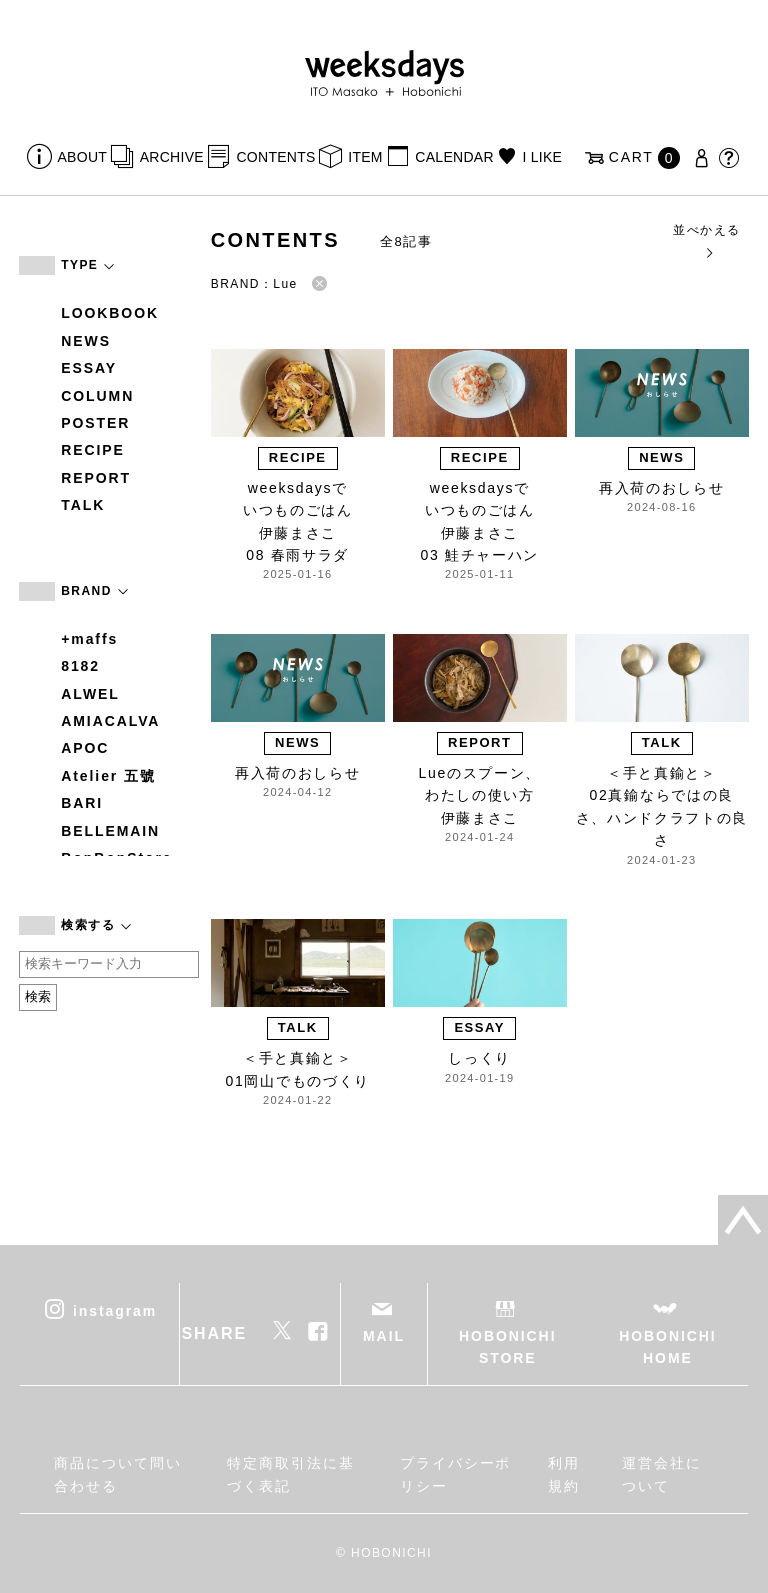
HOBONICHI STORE (507, 1347)
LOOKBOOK (110, 313)
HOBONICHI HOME (667, 1347)
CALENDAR (454, 157)
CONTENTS (275, 157)
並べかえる (706, 240)
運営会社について (662, 1474)
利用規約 (564, 1474)
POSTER (95, 423)
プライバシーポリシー (455, 1474)
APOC (85, 748)
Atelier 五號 (108, 776)
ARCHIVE (172, 157)
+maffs (89, 639)
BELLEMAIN (110, 831)
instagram (115, 1310)
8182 (80, 666)
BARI (82, 803)
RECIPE (93, 450)
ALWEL (90, 694)
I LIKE (542, 157)
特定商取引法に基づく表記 (290, 1474)
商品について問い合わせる (117, 1474)
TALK (83, 505)
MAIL (384, 1336)
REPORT (96, 478)
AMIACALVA (110, 721)
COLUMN (97, 396)
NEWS (86, 341)
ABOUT (83, 157)
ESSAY (89, 368)
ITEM (365, 157)
